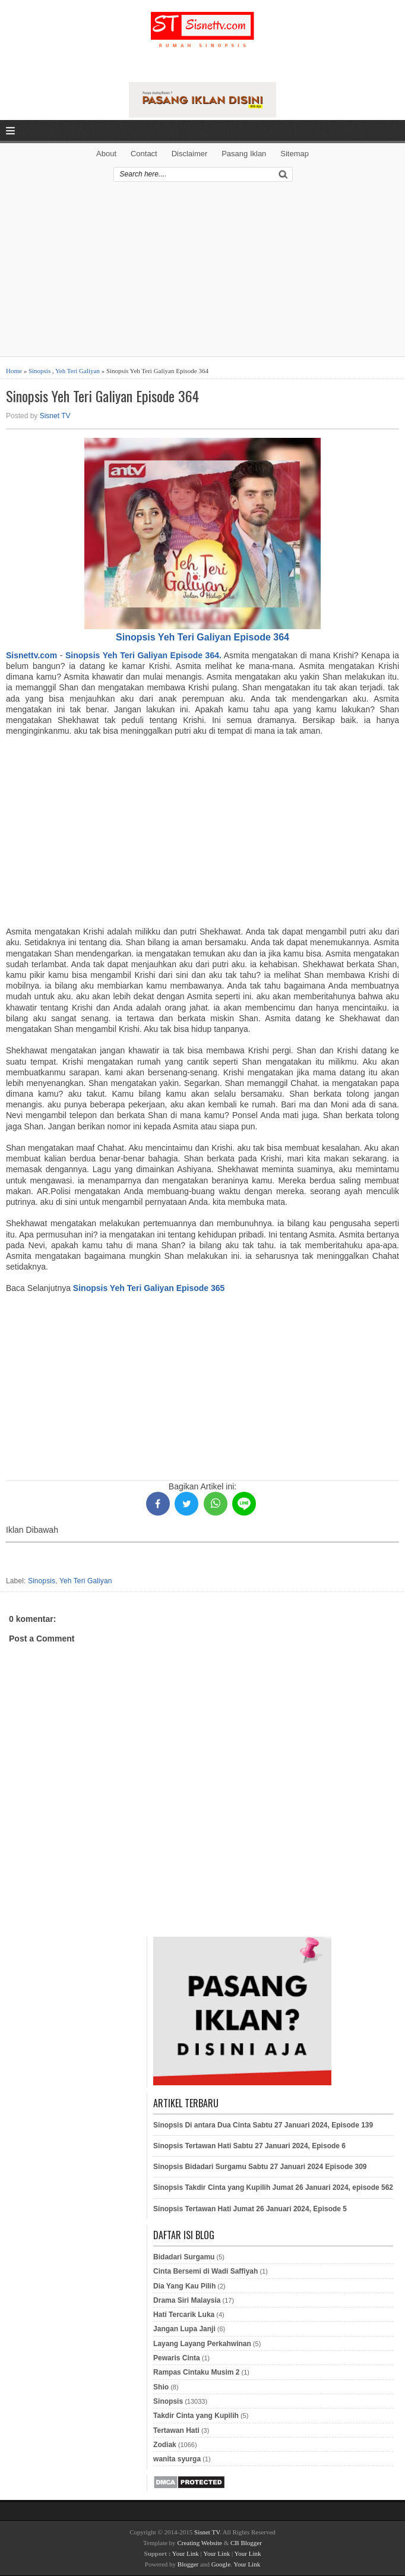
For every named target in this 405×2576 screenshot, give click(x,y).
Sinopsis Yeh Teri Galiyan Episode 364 (102, 396)
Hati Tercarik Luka (183, 2314)
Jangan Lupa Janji (184, 2329)
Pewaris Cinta (176, 2358)
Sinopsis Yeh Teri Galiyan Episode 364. (143, 655)
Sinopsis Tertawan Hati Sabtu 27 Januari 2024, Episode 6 (249, 2146)
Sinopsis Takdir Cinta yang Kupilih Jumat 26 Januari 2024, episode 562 (273, 2187)
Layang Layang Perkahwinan (202, 2344)
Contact (144, 153)
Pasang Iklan (244, 153)
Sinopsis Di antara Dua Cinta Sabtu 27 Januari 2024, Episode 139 (263, 2125)
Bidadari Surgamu (183, 2257)
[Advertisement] (202, 273)
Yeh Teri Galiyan (77, 370)
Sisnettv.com (31, 655)
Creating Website (199, 2542)
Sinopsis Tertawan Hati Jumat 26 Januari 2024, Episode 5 (250, 2209)
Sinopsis (39, 370)
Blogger (188, 2564)
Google (220, 2564)
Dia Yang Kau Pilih (184, 2286)
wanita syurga (177, 2459)
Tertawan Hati (176, 2430)
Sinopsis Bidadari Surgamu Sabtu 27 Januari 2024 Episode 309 (259, 2167)
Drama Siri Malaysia (186, 2300)
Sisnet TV (55, 416)
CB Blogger (246, 2542)
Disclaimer (190, 153)
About (106, 153)
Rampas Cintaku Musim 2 (196, 2372)
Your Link (185, 2553)
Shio (161, 2387)
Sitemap (294, 153)
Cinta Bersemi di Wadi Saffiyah (205, 2271)
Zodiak (164, 2445)
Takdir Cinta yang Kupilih (196, 2415)
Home (14, 370)
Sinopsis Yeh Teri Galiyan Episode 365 (148, 1288)
